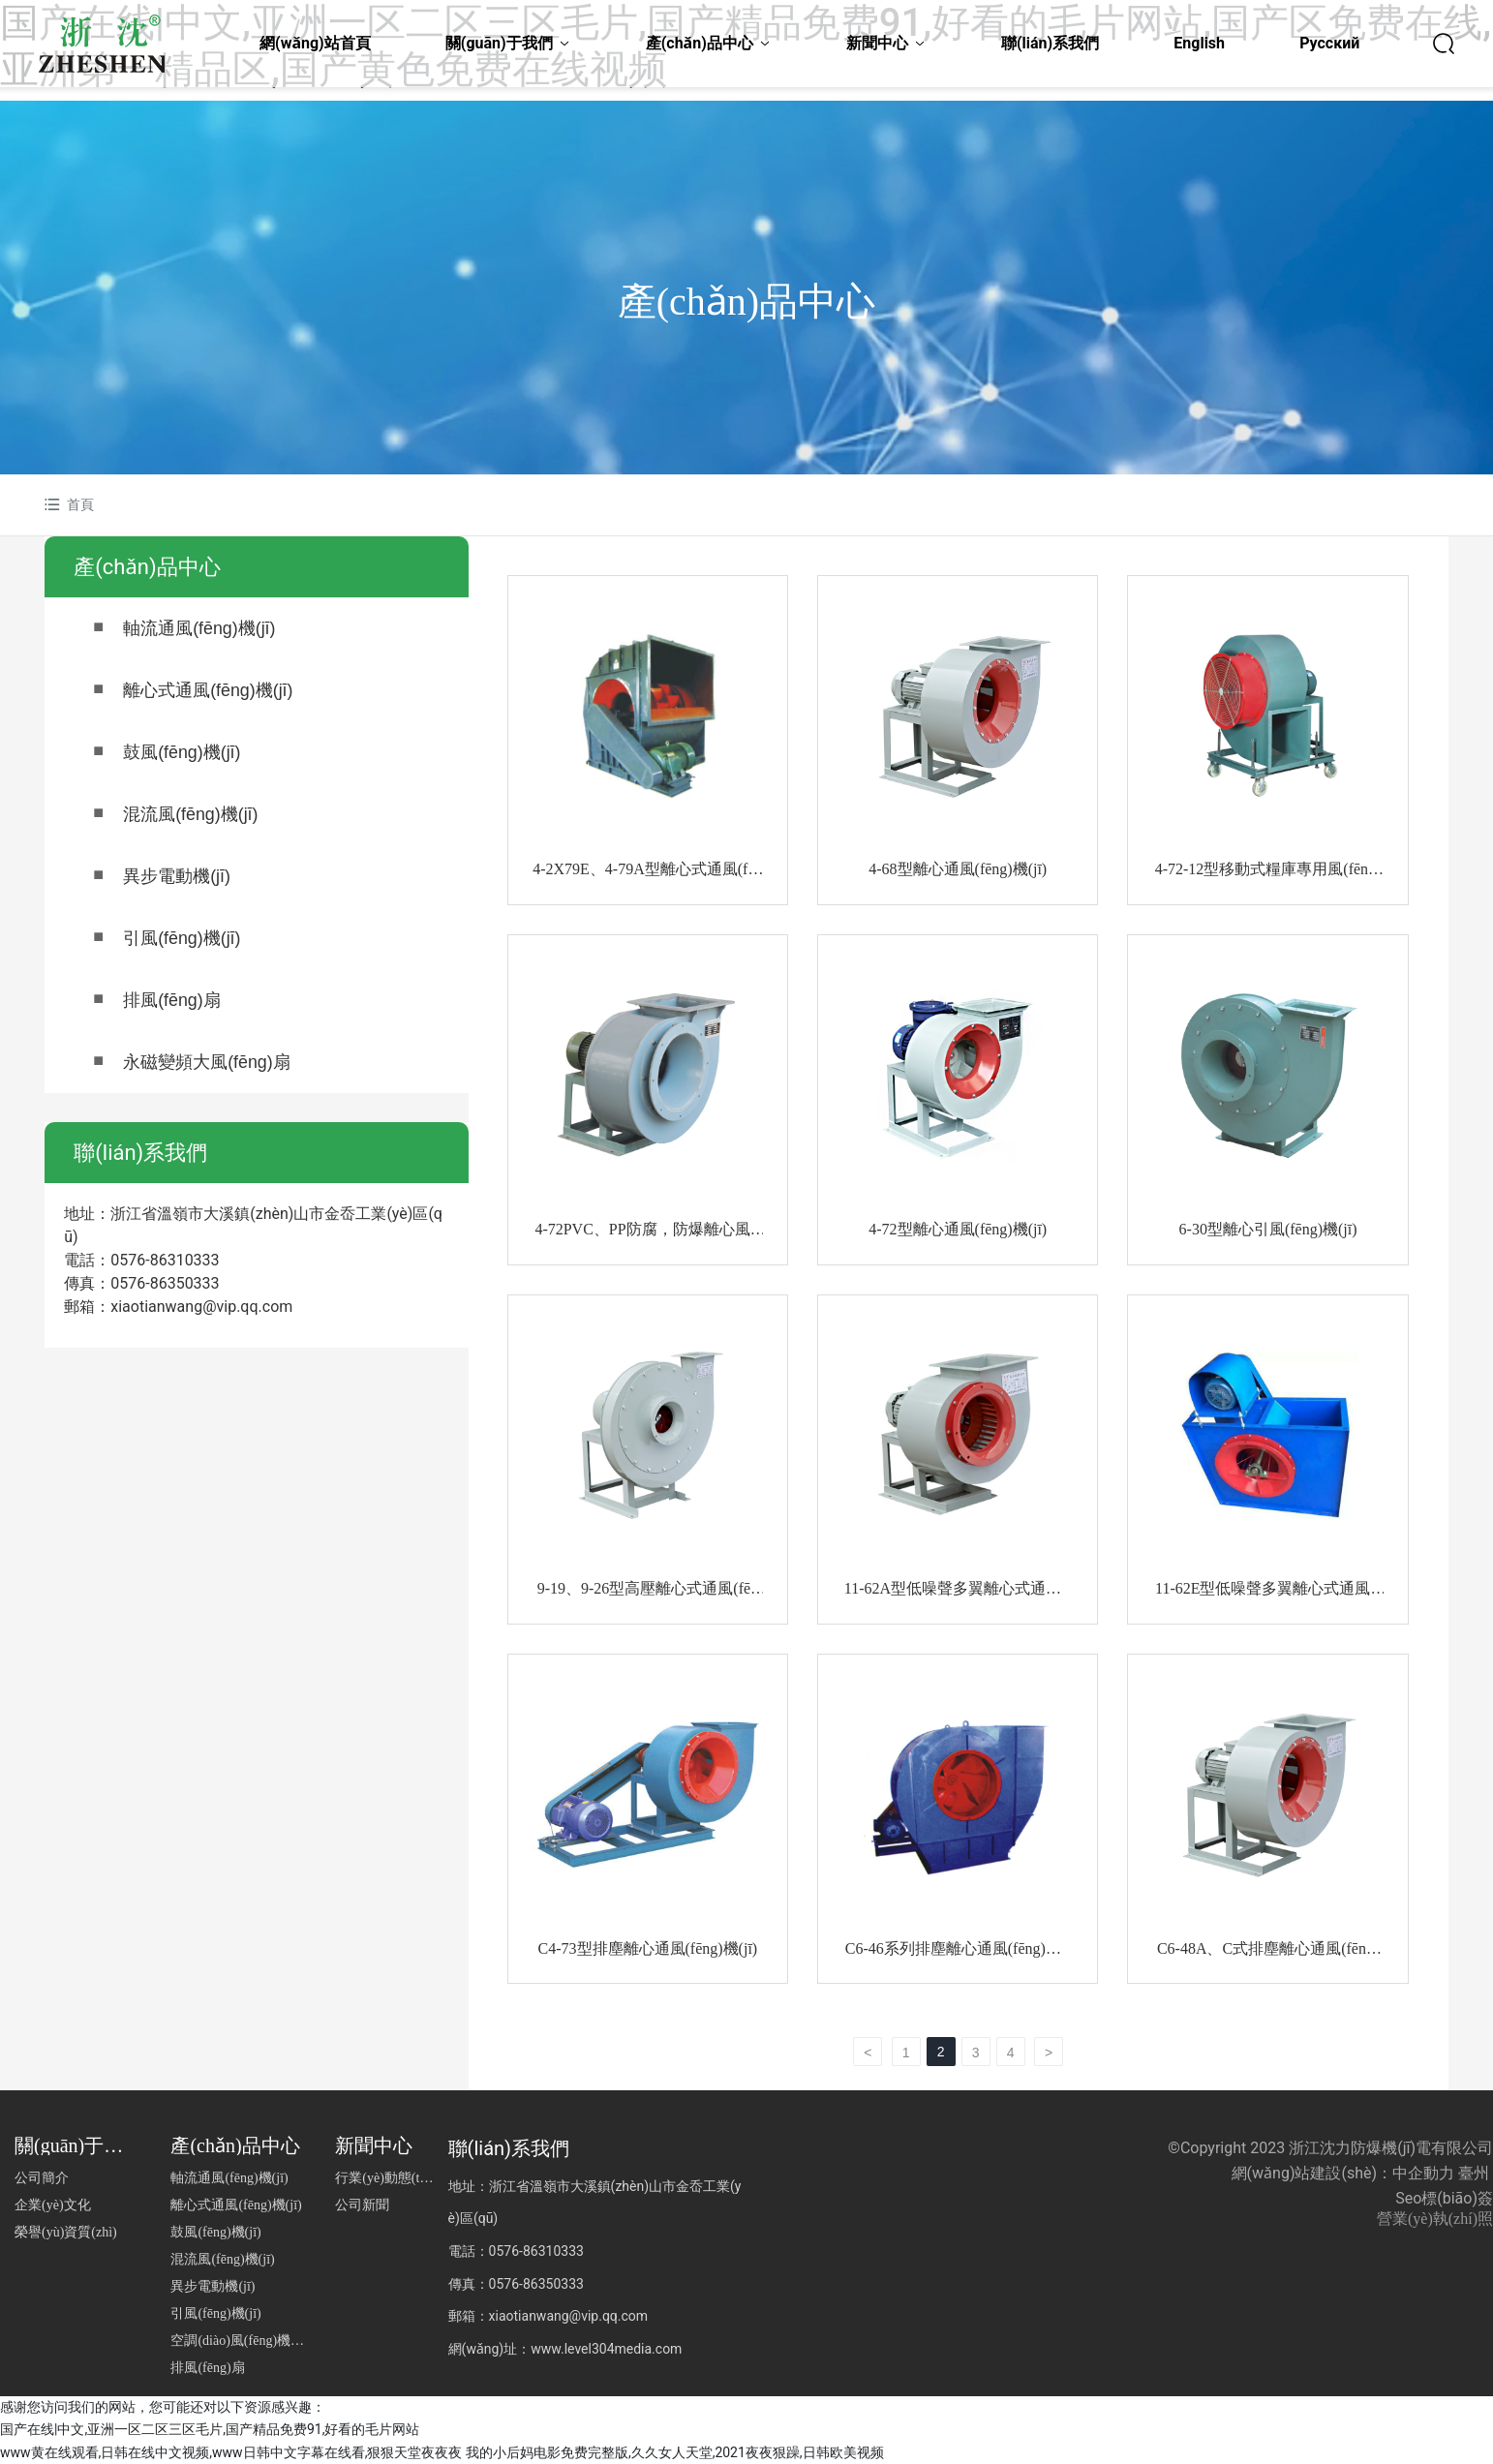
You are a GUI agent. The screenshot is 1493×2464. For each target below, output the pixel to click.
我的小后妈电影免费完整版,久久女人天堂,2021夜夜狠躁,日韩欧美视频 (675, 2451)
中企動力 (1423, 2172)
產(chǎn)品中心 (746, 301)
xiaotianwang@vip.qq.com (201, 1306)
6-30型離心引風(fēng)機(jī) (1268, 1228)
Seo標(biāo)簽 (1444, 2197)
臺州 (1473, 2172)
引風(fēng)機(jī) (182, 938)
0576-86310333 (164, 1260)
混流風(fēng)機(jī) (191, 814)
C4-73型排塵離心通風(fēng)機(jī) (648, 1947)
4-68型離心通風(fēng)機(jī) (957, 869)
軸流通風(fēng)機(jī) (199, 628)
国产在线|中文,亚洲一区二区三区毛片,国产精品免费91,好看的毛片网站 (209, 2429)
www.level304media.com (606, 2348)
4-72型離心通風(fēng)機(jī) (957, 1228)
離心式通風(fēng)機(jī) (208, 690)
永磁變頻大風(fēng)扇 (206, 1062)
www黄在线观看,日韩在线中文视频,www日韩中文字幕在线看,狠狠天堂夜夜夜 (231, 2451)
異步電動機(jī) (176, 876)
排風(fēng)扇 (172, 1000)
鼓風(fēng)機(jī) (182, 752)
